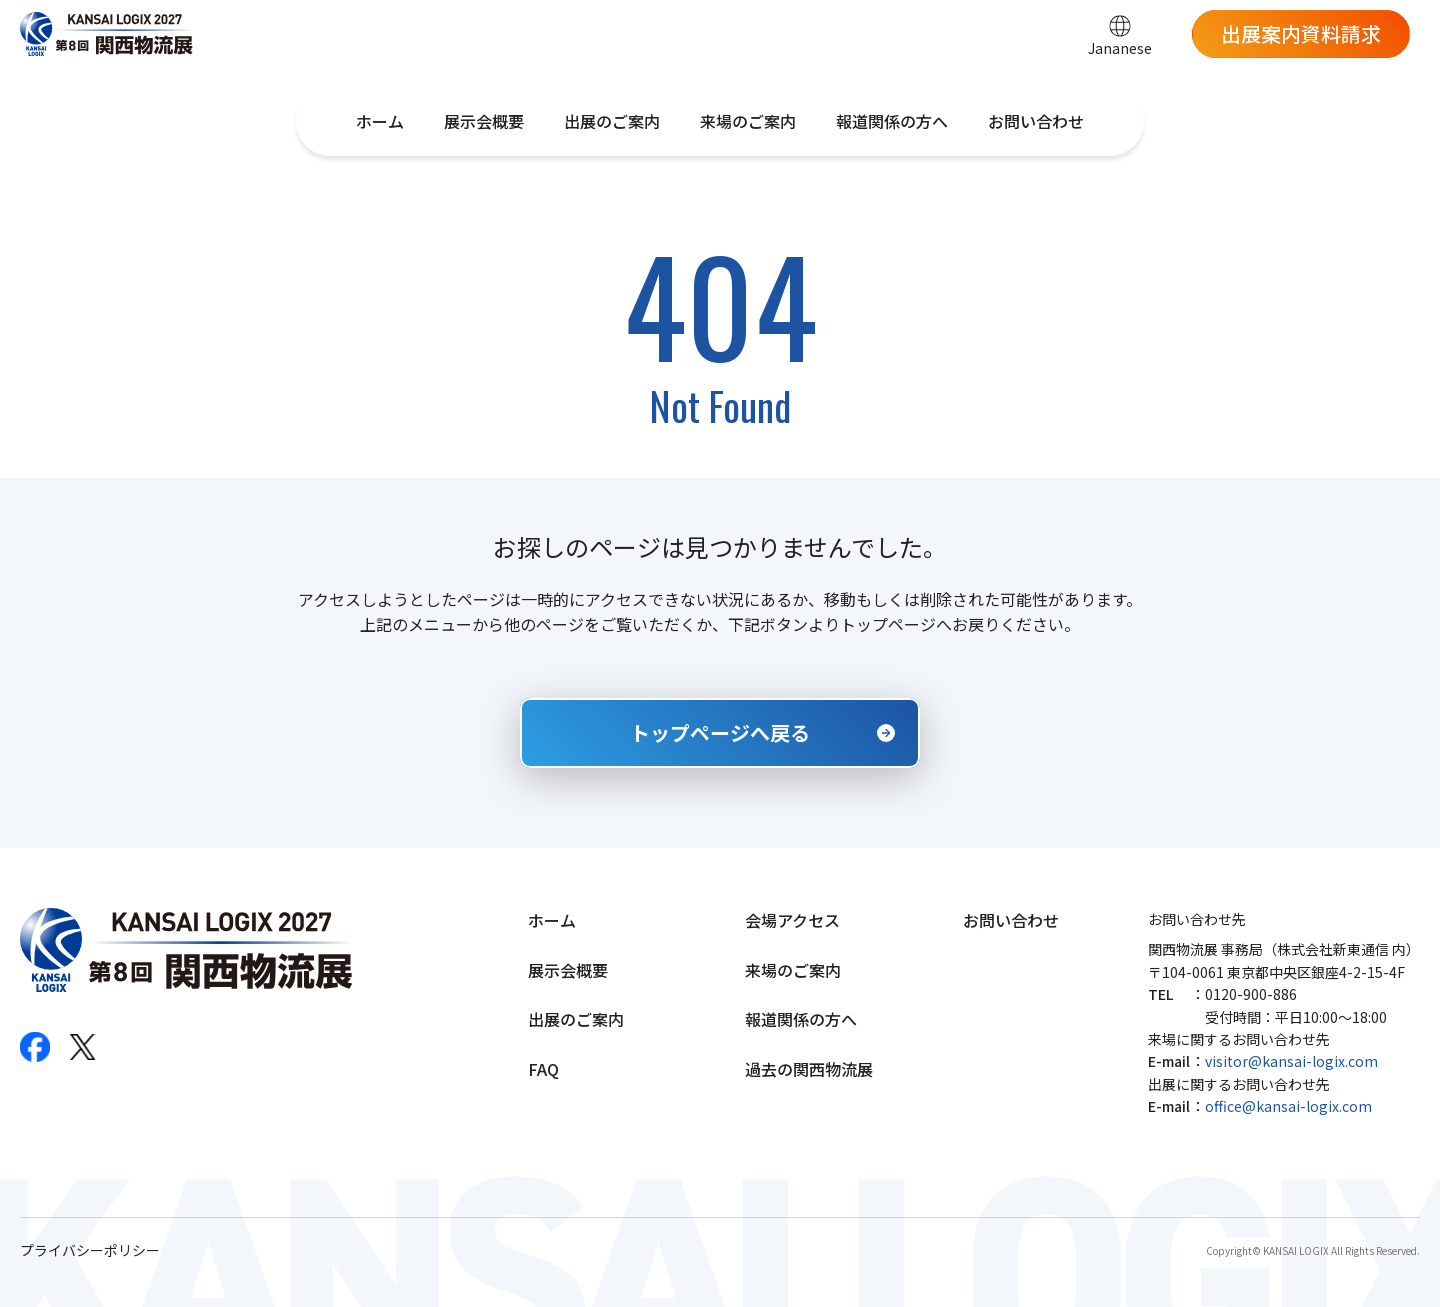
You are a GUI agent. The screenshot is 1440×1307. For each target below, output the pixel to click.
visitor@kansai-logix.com (1291, 1061)
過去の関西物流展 (809, 1069)
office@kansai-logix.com (1288, 1106)
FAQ (543, 1069)
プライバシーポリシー (90, 1250)
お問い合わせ (1036, 121)
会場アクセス (792, 920)
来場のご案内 (748, 121)
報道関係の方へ (892, 121)
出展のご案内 (612, 121)
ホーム (380, 121)
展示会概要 (484, 121)
